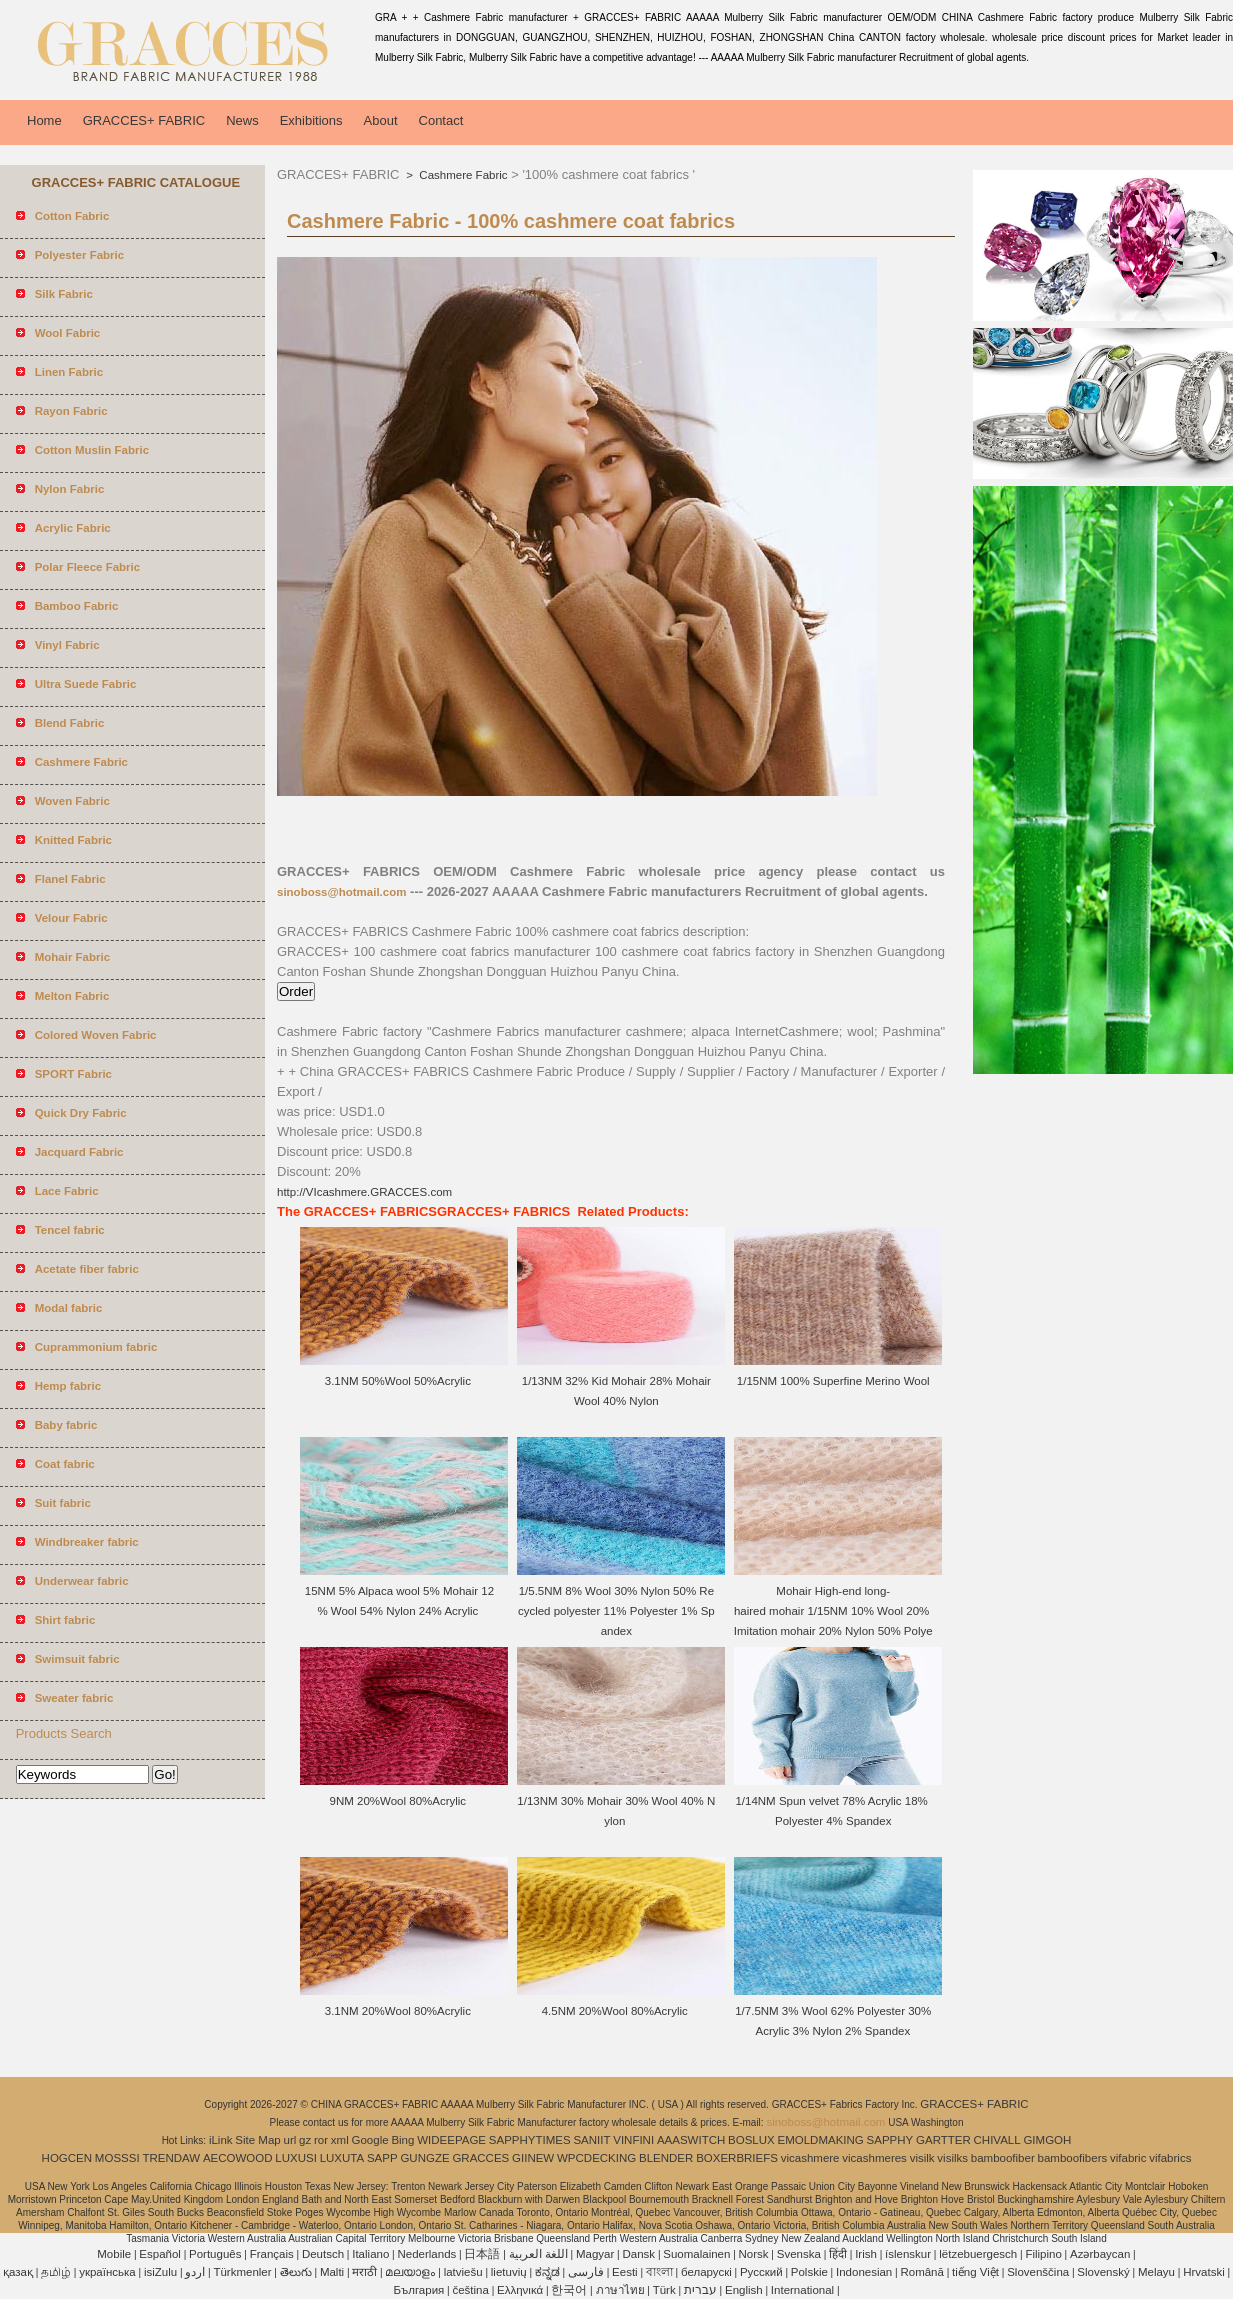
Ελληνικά (520, 2290)
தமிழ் (56, 2272)
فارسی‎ (586, 2272)
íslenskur (908, 2254)
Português (215, 2254)
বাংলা (659, 2272)
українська (107, 2272)
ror (321, 2140)
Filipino (1043, 2254)
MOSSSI (117, 2158)
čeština (470, 2290)
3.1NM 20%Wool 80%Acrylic (399, 2011)
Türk (664, 2290)
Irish (866, 2254)
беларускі (706, 2272)
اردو (195, 2272)
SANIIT (591, 2140)
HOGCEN (67, 2158)
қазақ (18, 2272)
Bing (402, 2140)
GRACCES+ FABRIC (144, 120)
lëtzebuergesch (978, 2254)
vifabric (1128, 2158)
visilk (922, 2158)
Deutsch (323, 2254)
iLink (221, 2140)
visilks (952, 2158)
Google (370, 2140)
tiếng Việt (975, 2272)
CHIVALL (997, 2140)
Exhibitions (311, 120)
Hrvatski (1204, 2272)
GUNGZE (424, 2158)
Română (921, 2272)
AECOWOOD (238, 2158)
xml (340, 2140)
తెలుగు (296, 2272)
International (802, 2290)
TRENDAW (171, 2158)
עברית (700, 2290)
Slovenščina (1038, 2272)
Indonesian (864, 2272)
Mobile (114, 2254)
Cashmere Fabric (461, 175)
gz (305, 2140)
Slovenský (1103, 2272)
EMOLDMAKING (821, 2140)
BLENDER (666, 2158)
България (418, 2290)
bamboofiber (1003, 2158)
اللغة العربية (538, 2254)
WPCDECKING (596, 2158)
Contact (441, 120)
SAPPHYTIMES (530, 2140)
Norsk (754, 2254)
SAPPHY (890, 2140)
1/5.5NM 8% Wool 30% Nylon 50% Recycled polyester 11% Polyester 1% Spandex (616, 1611)
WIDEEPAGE (451, 2140)
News (242, 120)
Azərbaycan (1100, 2254)
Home (44, 120)
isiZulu (160, 2272)
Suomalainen (696, 2254)
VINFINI (633, 2140)
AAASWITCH (691, 2140)
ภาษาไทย (620, 2290)
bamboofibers (1073, 2158)
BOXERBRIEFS (737, 2158)
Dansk (639, 2254)
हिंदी (838, 2254)
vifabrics (1170, 2158)
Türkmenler (242, 2272)
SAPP (382, 2158)
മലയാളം (410, 2272)
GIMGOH (1047, 2140)
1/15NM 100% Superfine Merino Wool (833, 1381)
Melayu (1156, 2272)
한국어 (569, 2290)
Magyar (595, 2254)
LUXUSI (296, 2158)
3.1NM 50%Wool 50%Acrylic (399, 1381)
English (744, 2290)
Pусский (761, 2272)
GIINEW (533, 2158)
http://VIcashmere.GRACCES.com (364, 1192)
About (381, 120)
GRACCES (480, 2158)
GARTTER (943, 2140)
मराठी (364, 2272)
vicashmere (810, 2158)
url (290, 2140)
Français (272, 2254)
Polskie (809, 2272)
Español (160, 2254)
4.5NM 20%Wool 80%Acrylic (616, 2011)
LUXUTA (342, 2158)
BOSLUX (751, 2140)
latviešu (463, 2272)
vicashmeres (874, 2158)
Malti (332, 2272)
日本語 (482, 2254)
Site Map (257, 2140)
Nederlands (426, 2254)
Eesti (625, 2272)
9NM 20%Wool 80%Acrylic (400, 1801)
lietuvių (509, 2272)
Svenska (799, 2254)
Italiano (370, 2254)
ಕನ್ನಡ (547, 2272)
